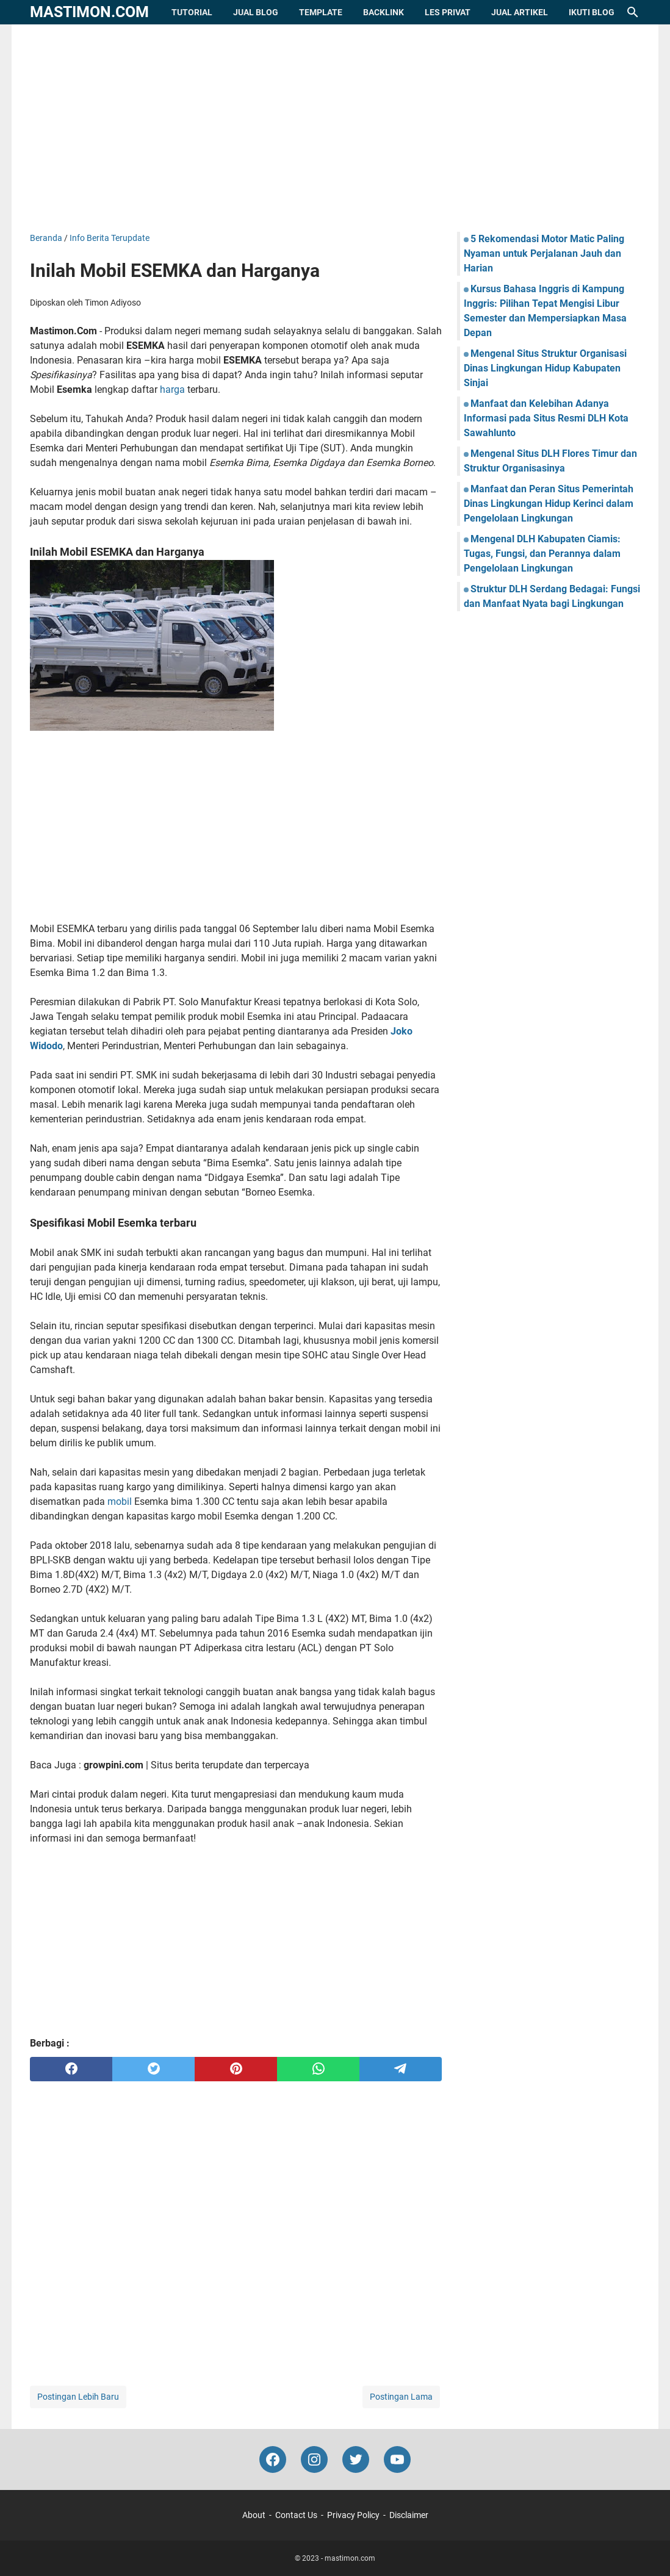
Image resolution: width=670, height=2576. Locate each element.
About (253, 2515)
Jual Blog (255, 12)
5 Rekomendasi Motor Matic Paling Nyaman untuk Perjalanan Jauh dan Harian (544, 253)
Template (320, 12)
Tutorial (191, 12)
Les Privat (447, 12)
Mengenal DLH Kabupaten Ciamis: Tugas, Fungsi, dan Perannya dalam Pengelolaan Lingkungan (542, 553)
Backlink (383, 12)
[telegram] (400, 2069)
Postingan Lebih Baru (78, 2397)
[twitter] (153, 2069)
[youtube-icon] (397, 2459)
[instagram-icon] (314, 2459)
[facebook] (71, 2069)
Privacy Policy (353, 2515)
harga (172, 389)
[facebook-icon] (272, 2459)
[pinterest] (236, 2069)
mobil (119, 1501)
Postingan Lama (401, 2397)
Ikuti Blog (591, 12)
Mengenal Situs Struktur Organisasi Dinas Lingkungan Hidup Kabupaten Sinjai (545, 368)
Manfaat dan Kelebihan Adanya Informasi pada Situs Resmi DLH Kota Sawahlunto (546, 418)
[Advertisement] (335, 128)
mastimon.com (89, 12)
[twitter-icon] (355, 2459)
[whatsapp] (318, 2069)
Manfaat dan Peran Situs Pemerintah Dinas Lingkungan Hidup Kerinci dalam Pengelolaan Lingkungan (548, 503)
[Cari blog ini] (632, 12)
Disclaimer (408, 2515)
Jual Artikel (519, 12)
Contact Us (296, 2515)
